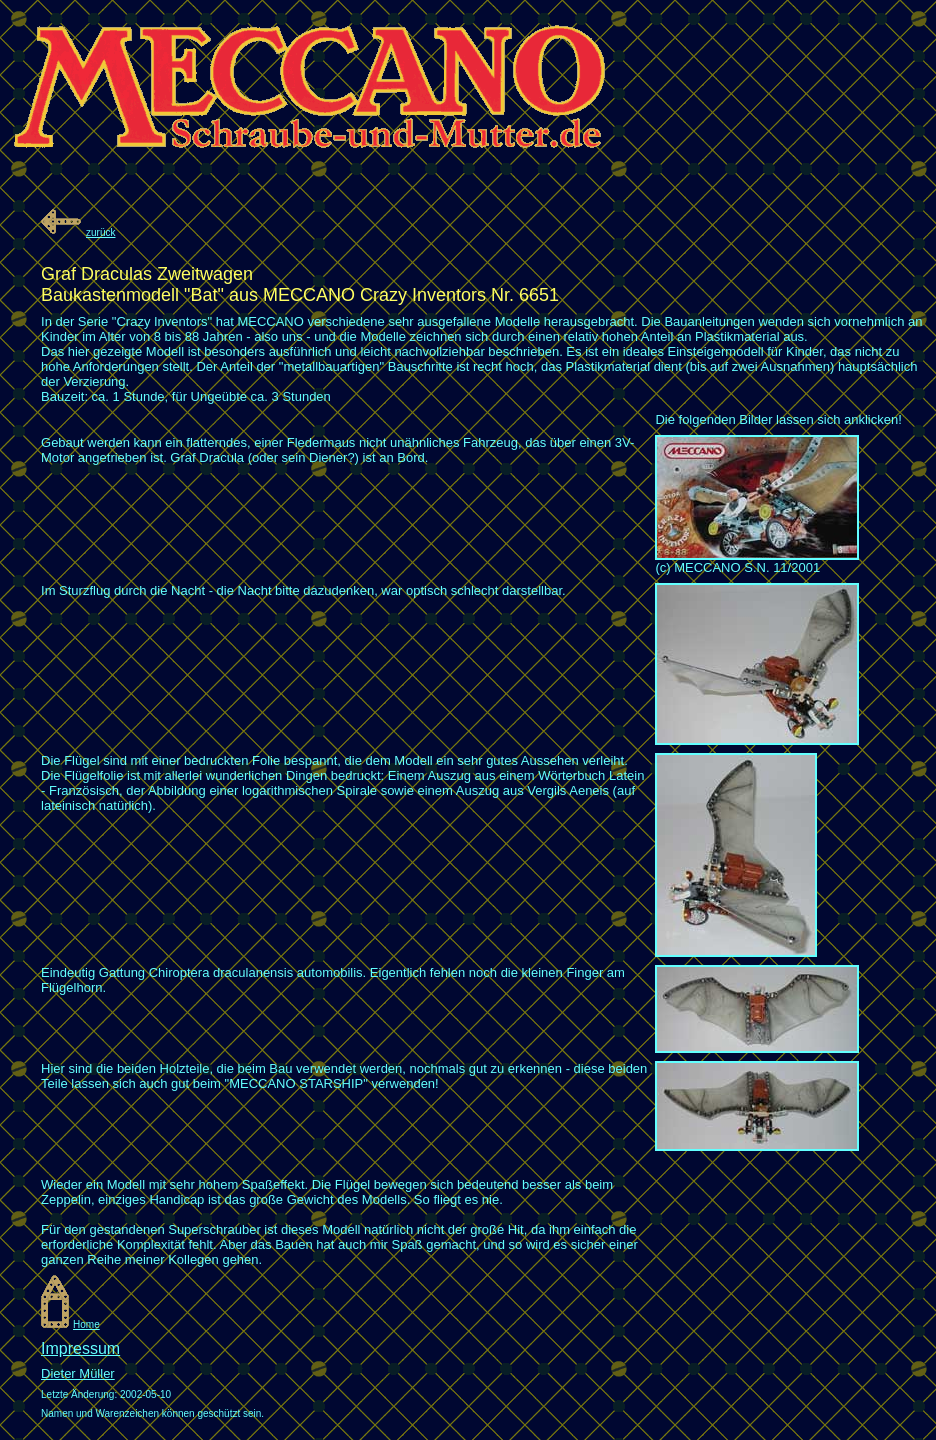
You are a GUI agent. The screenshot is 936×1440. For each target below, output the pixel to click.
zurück (100, 232)
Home (86, 1324)
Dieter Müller (78, 1373)
